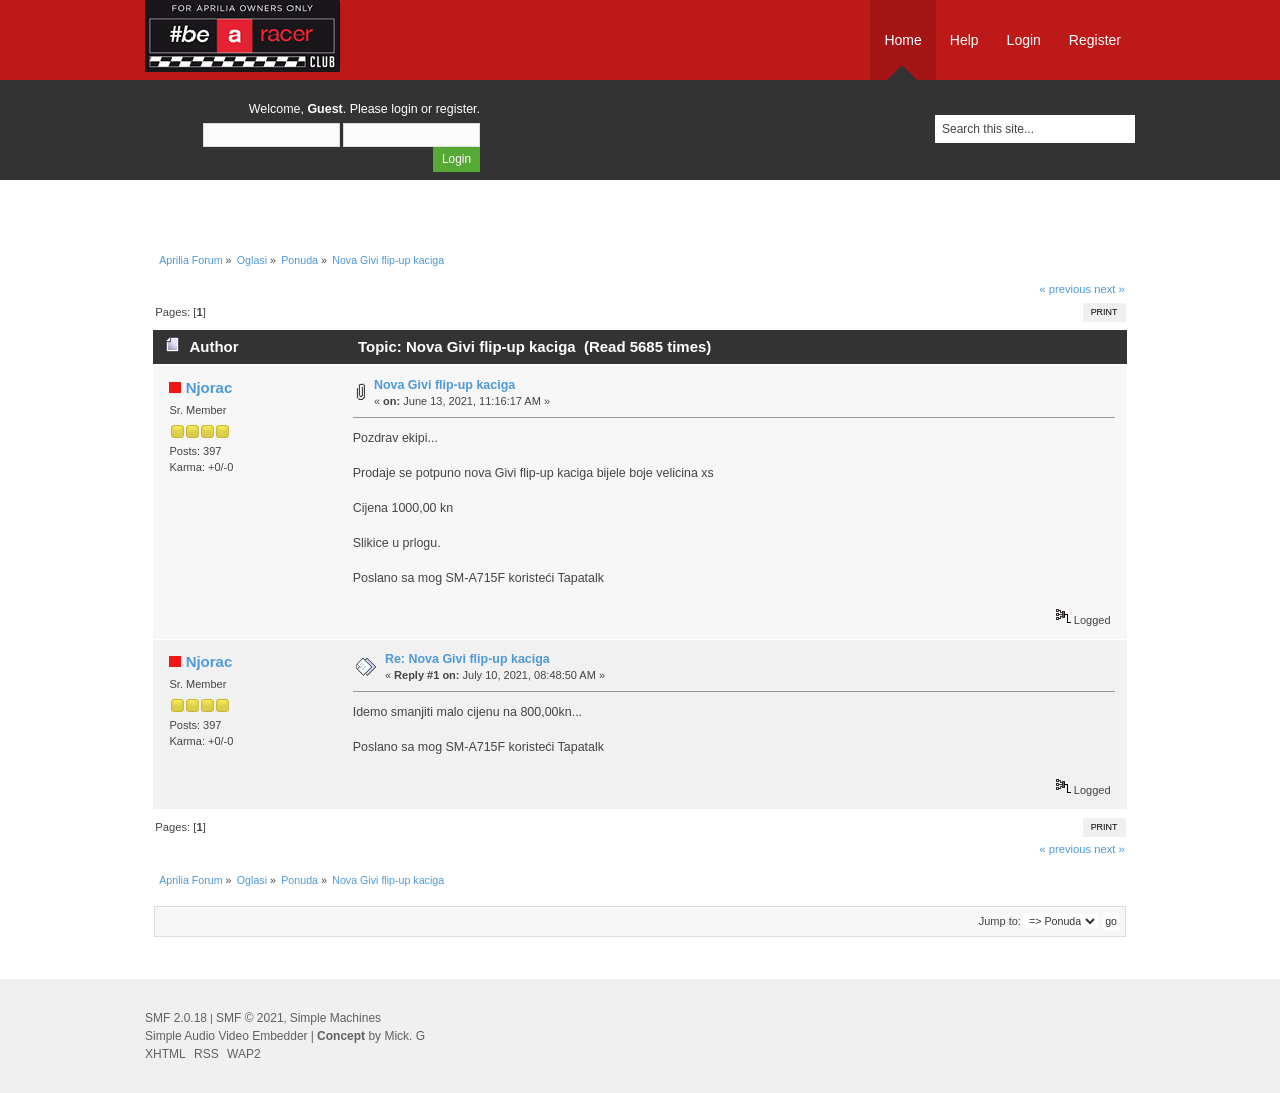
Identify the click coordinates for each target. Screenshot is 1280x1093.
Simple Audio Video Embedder (226, 1036)
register (456, 109)
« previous (1065, 289)
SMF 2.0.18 (176, 1018)
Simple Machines (335, 1018)
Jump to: (1000, 921)
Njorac (209, 387)
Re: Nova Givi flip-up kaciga (467, 659)
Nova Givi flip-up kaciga (444, 385)
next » (1109, 289)
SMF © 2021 (250, 1018)
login (404, 109)
